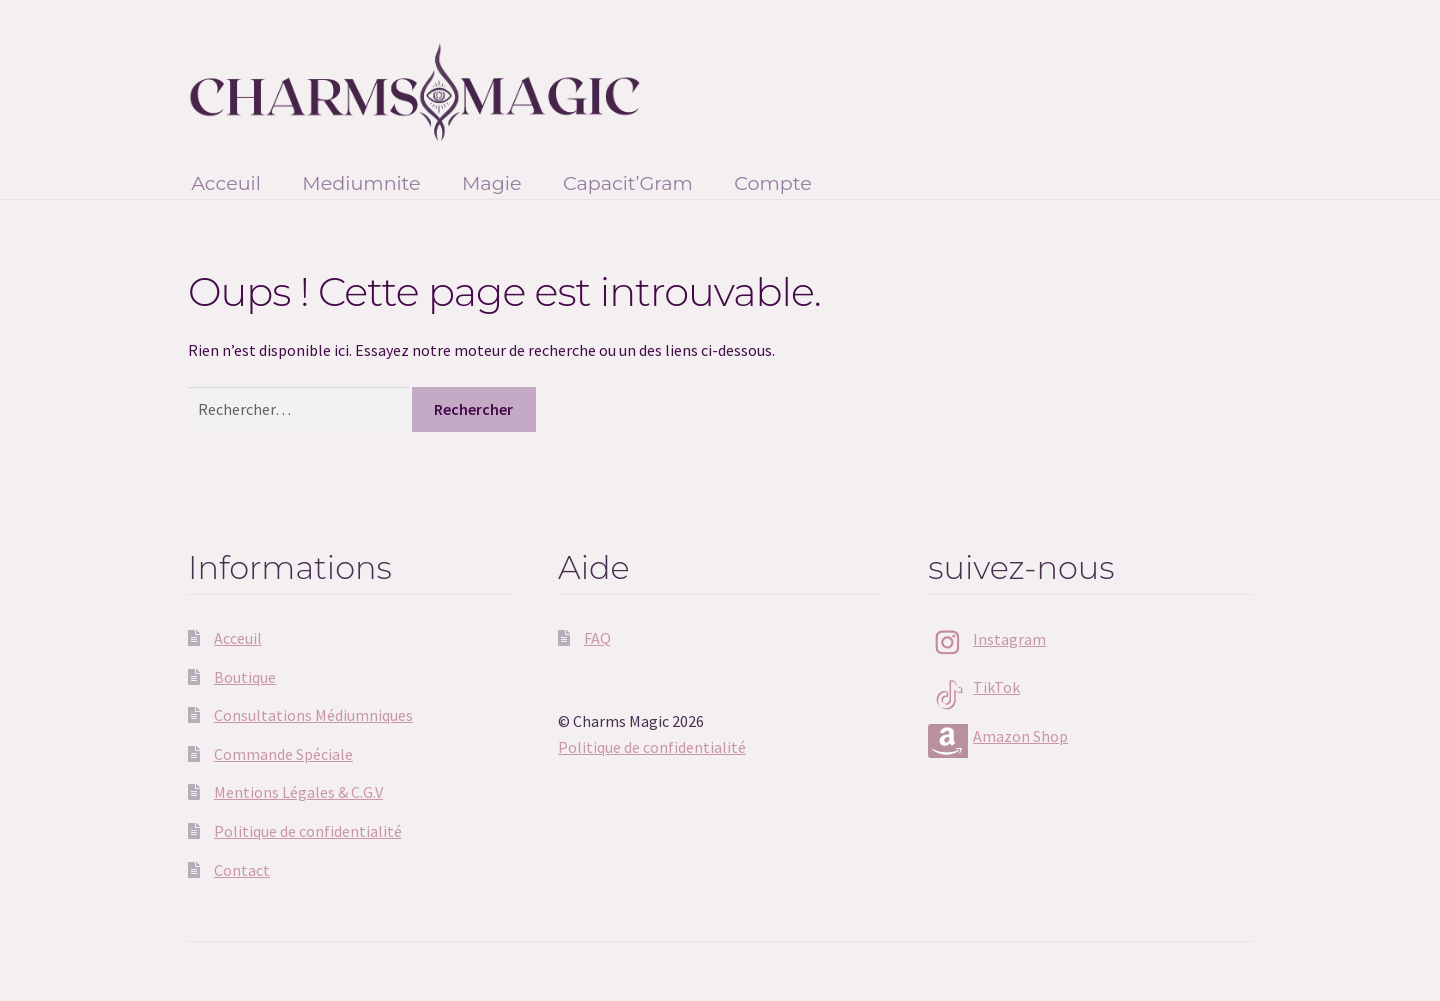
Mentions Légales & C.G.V (298, 792)
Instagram (1009, 639)
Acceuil (226, 183)
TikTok (996, 687)
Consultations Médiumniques (313, 715)
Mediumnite (361, 183)
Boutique (245, 677)
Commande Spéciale (283, 754)
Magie (492, 183)
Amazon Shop (1020, 736)
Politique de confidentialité (308, 831)
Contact (242, 870)
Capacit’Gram (628, 183)
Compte (773, 183)
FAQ (597, 638)
